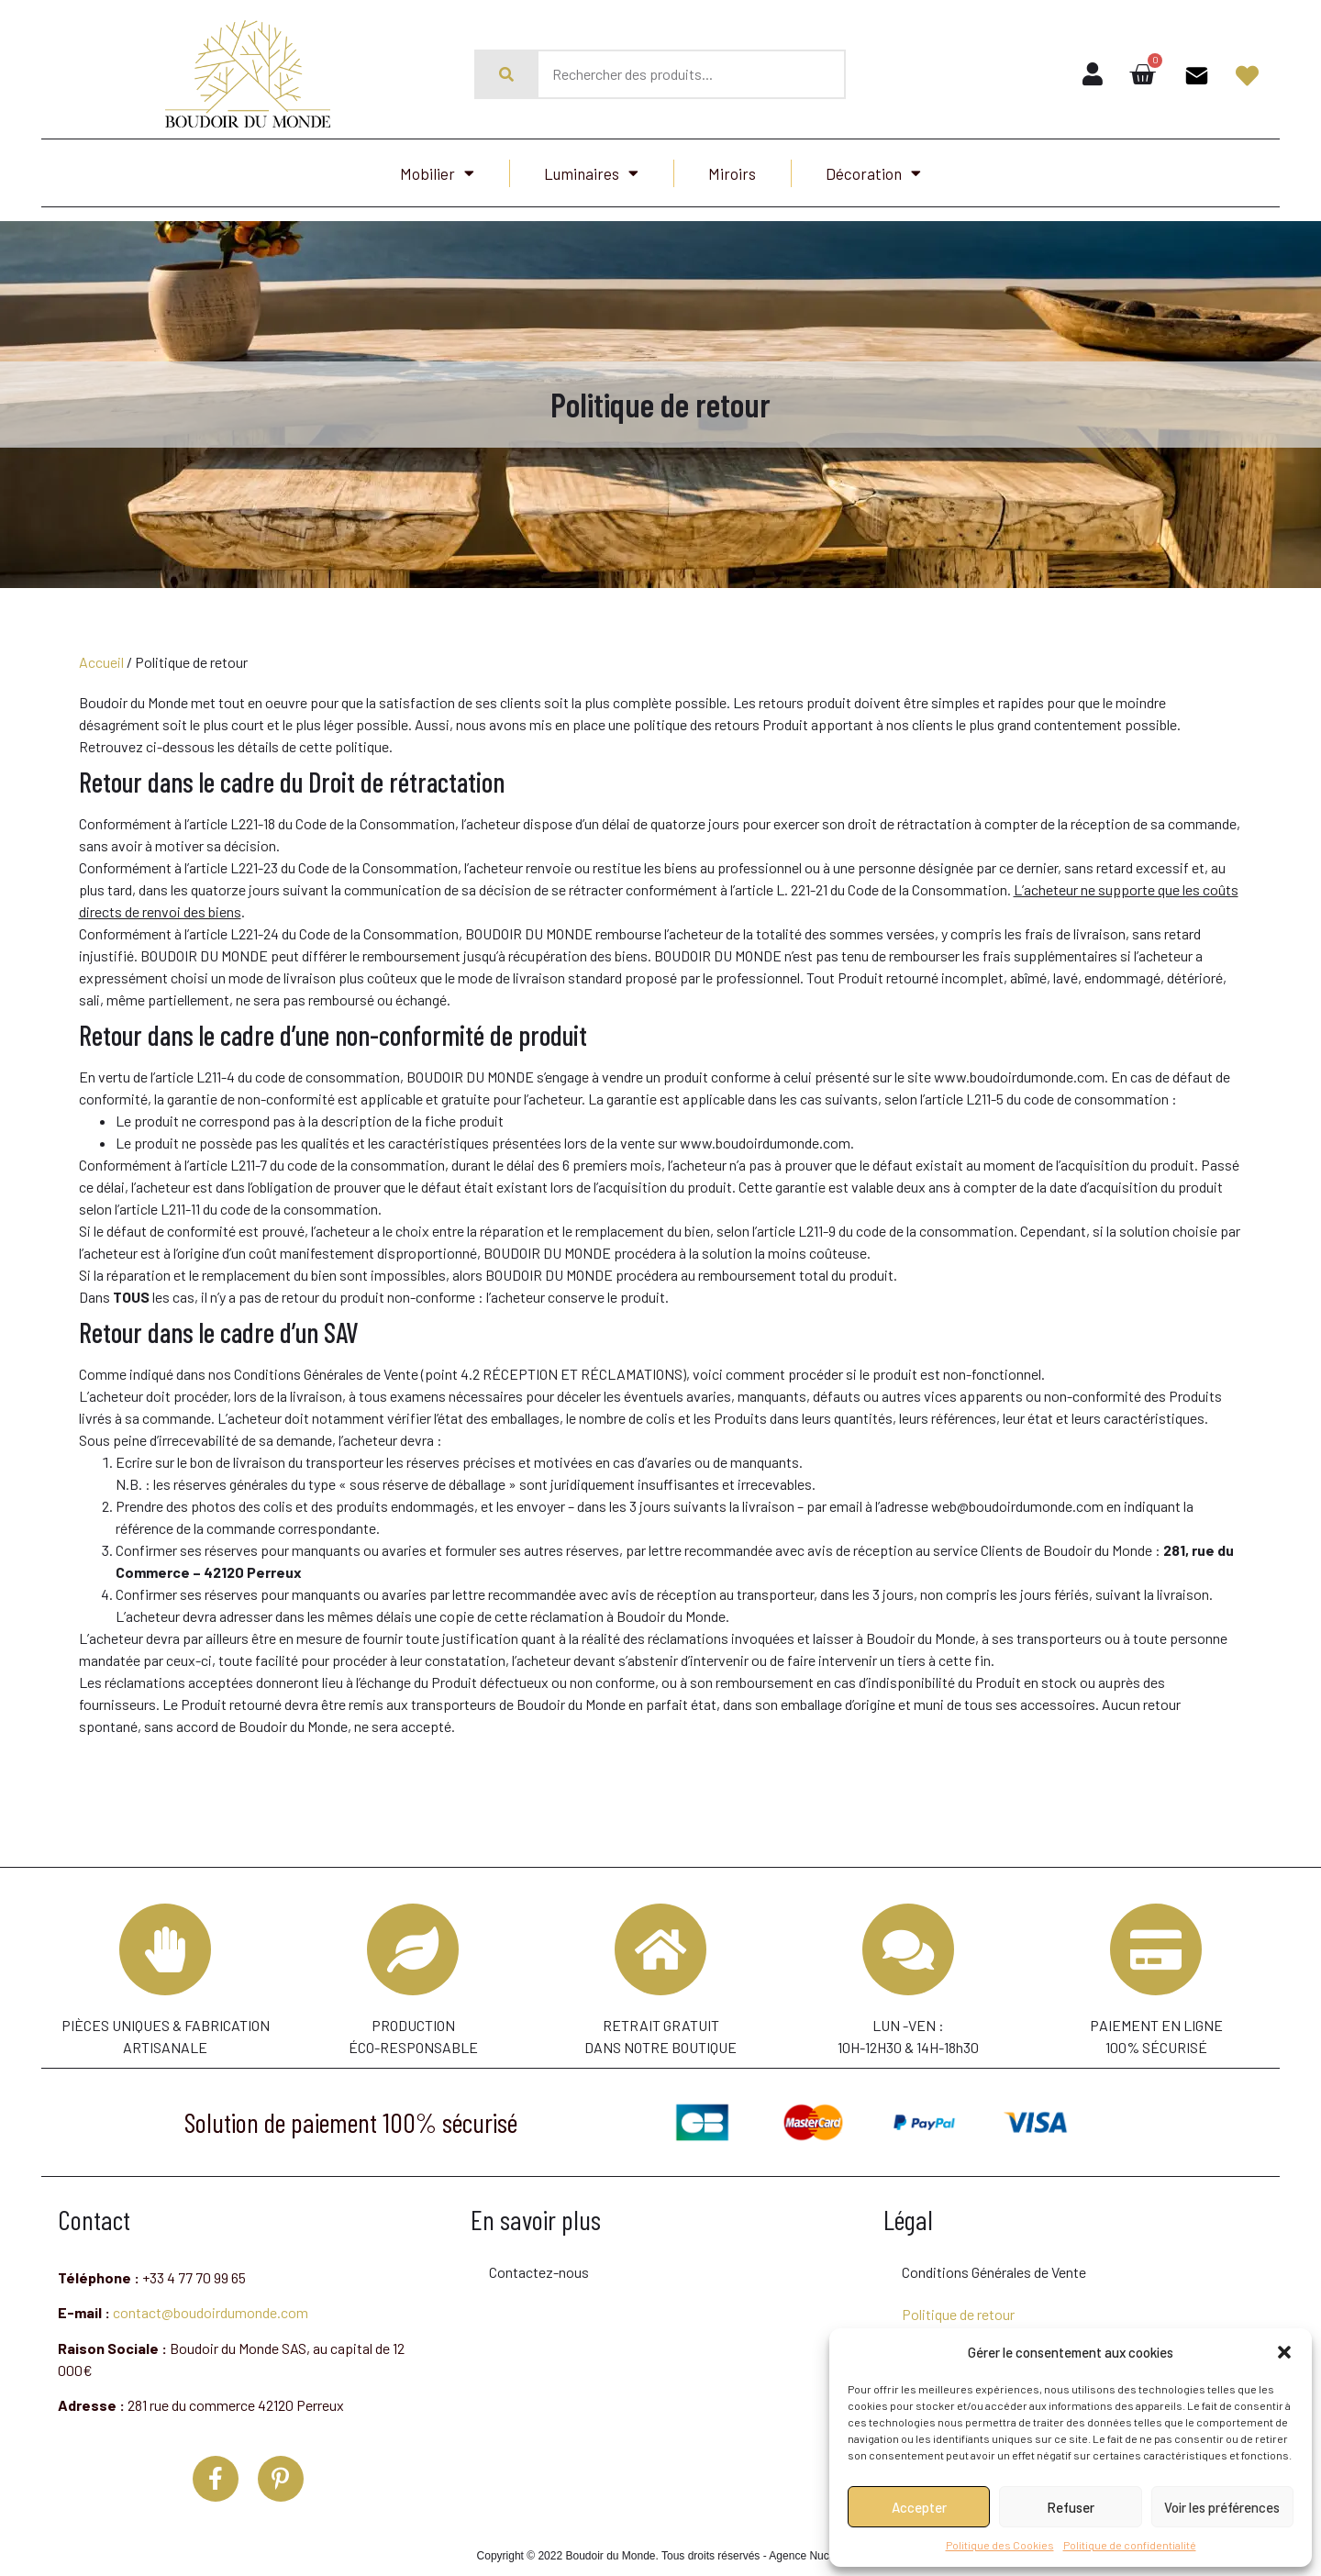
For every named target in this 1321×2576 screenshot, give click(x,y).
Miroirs (732, 173)
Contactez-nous (539, 2261)
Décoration (873, 173)
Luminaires (591, 173)
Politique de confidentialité (1129, 2544)
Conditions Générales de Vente (994, 2261)
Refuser (1070, 2507)
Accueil (101, 662)
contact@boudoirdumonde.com (210, 2301)
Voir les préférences (1222, 2507)
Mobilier (437, 173)
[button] (1284, 2352)
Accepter (919, 2507)
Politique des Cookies (1000, 2544)
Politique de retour (958, 2303)
